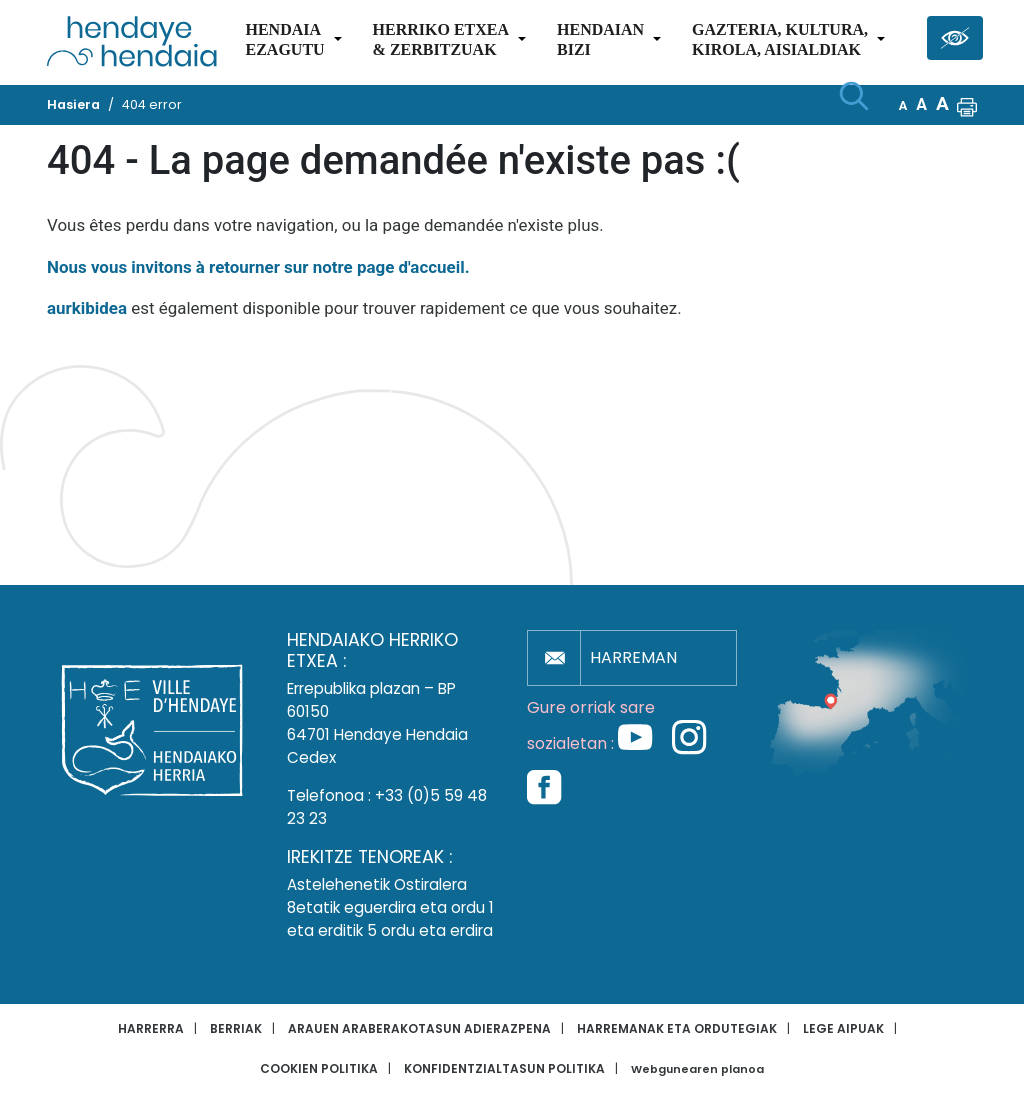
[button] (967, 105)
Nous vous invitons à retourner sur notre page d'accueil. (258, 267)
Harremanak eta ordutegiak (677, 1028)
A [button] (903, 105)
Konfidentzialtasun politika (504, 1068)
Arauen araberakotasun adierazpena (419, 1028)
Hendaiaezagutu (284, 39)
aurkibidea (87, 308)
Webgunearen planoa (697, 1069)
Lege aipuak (843, 1028)
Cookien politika (319, 1068)
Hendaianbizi (600, 39)
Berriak (236, 1028)
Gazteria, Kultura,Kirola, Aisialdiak (780, 39)
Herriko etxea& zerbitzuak (441, 39)
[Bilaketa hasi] (854, 96)
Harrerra (151, 1028)
